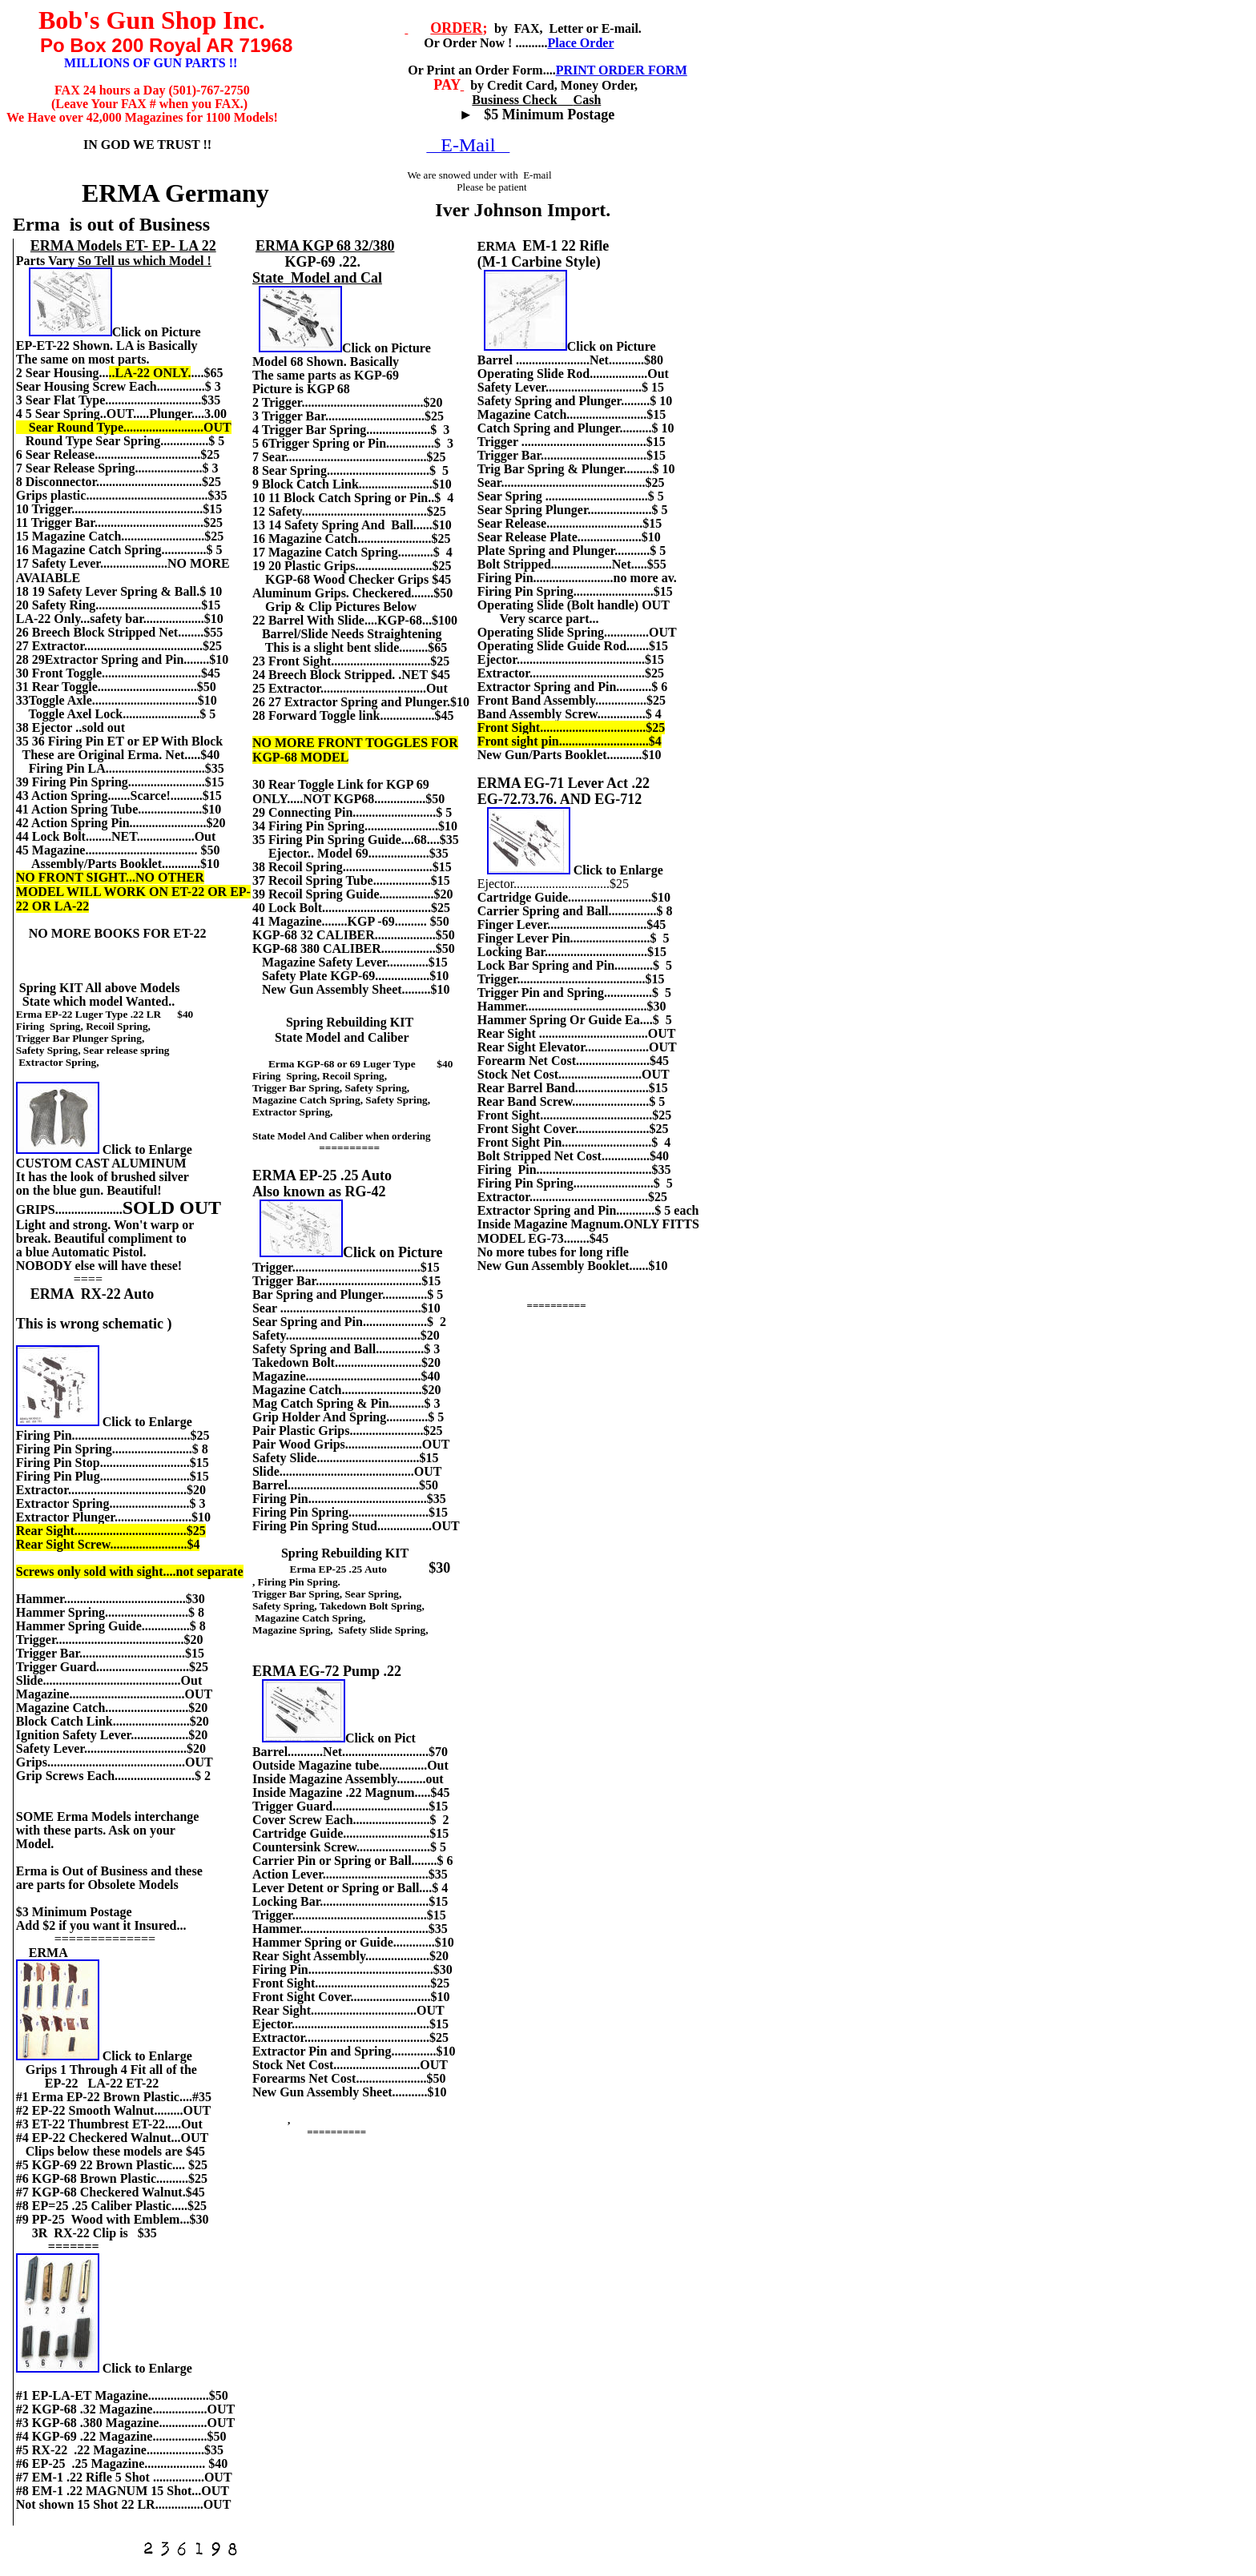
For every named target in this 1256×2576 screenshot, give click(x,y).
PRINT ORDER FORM (621, 70)
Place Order (580, 43)
